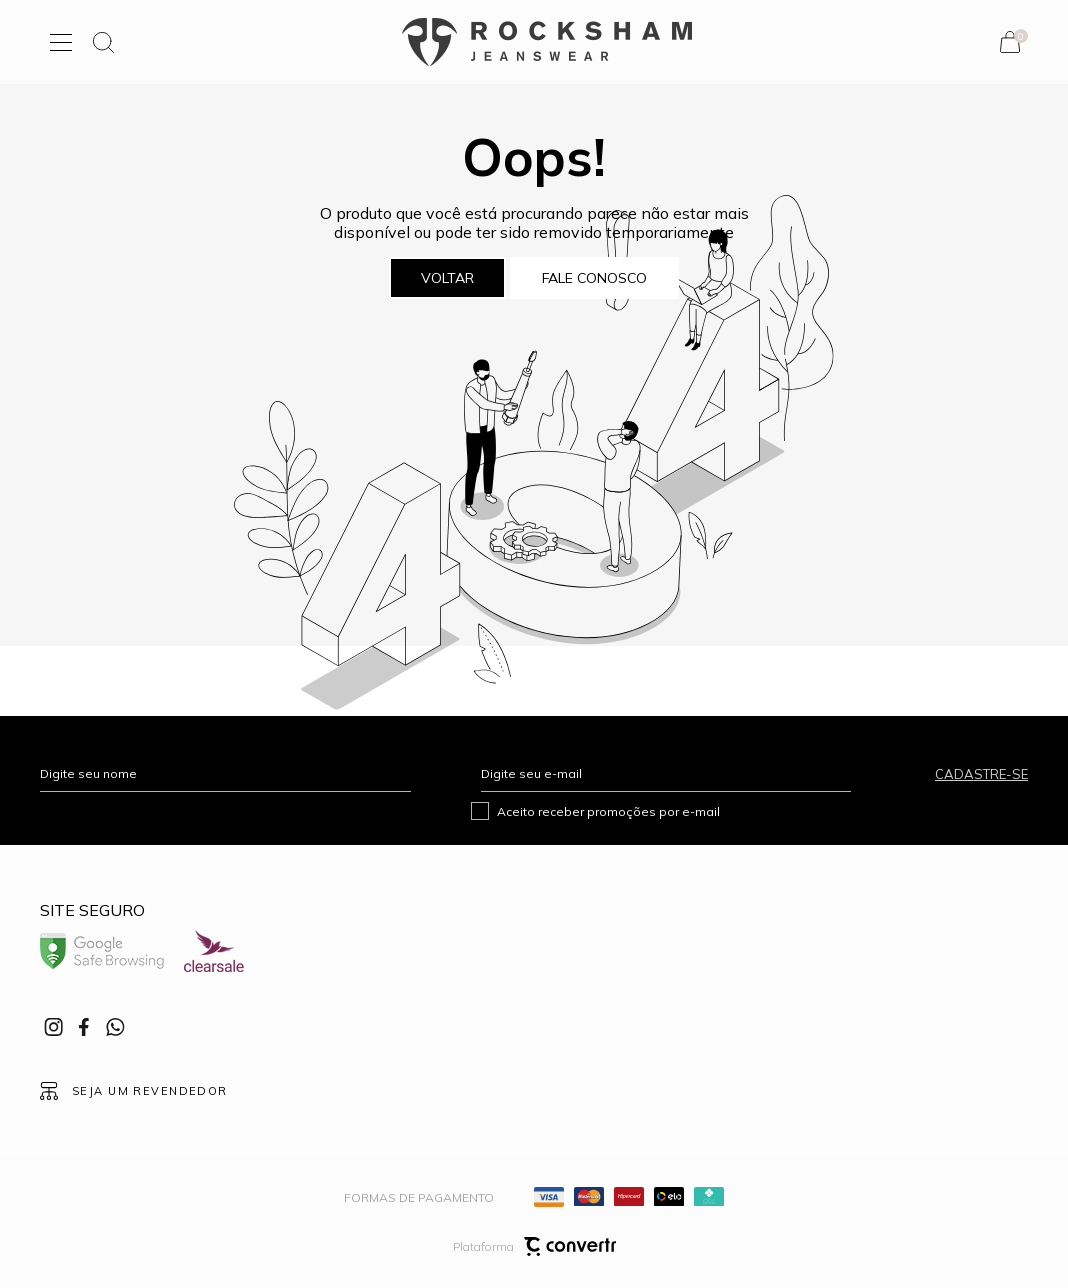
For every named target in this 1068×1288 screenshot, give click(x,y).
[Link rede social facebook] (85, 1027)
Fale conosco (594, 278)
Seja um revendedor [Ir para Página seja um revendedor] (150, 1091)
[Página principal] (547, 42)
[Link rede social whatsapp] (115, 1027)
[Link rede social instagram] (55, 1027)
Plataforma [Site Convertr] (534, 1246)
